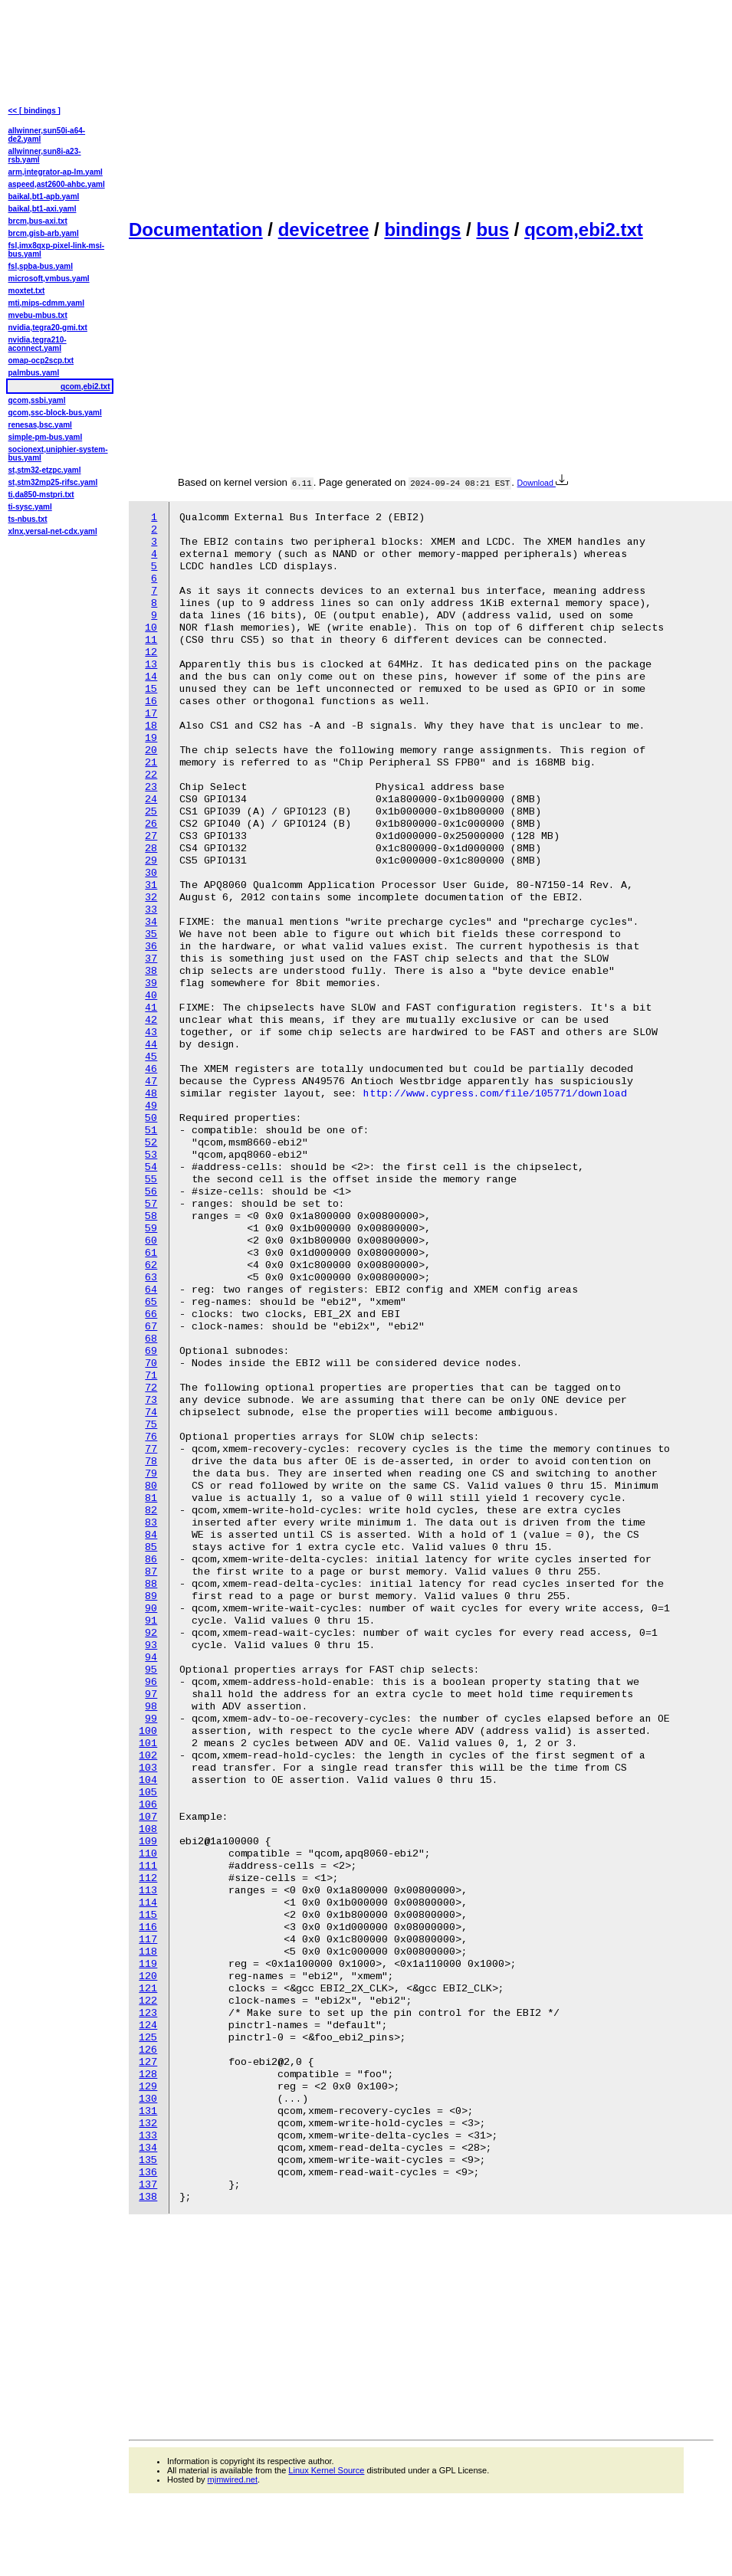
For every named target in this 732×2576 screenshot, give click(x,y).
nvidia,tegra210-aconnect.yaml (37, 344)
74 (151, 1412)
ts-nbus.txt (28, 519)
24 (151, 799)
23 (151, 787)
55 (151, 1179)
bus (492, 229)
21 (151, 763)
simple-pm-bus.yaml (45, 437)
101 (148, 1743)
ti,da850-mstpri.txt (41, 494)
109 (148, 1841)
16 (151, 701)
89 (151, 1596)
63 (151, 1277)
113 (148, 1890)
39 (151, 983)
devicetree (323, 229)
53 (151, 1155)
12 (151, 652)
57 (151, 1204)
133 (148, 2136)
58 (151, 1216)
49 (151, 1106)
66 (151, 1314)
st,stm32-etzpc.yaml (44, 470)
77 (151, 1449)
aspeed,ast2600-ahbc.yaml (56, 184)
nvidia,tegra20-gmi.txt (47, 327)
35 (151, 934)
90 (151, 1608)
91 (151, 1621)
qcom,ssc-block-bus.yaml (55, 412)
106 (148, 1805)
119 (148, 1964)
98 (151, 1706)
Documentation (196, 229)
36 (151, 946)
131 (148, 2111)
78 (151, 1461)
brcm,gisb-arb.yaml (43, 233)
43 (151, 1032)
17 (151, 713)
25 (151, 812)
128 (148, 2074)
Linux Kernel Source (326, 2470)
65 (151, 1302)
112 (148, 1878)
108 (148, 1829)
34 (151, 922)
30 (151, 873)
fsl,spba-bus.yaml (40, 266)
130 (148, 2099)
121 (148, 1988)
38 (151, 971)
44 (151, 1044)
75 (151, 1425)
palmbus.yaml (34, 373)
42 (151, 1020)
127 (148, 2062)
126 (148, 2050)
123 (148, 2013)
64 (151, 1290)
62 (151, 1265)
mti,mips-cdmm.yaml (46, 303)
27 (151, 836)
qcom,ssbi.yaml (37, 400)
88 (151, 1584)
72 (151, 1388)
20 (151, 750)
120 (148, 1976)
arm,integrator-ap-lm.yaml (55, 172)
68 (151, 1339)
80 (151, 1486)
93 (151, 1645)
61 (151, 1253)
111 (148, 1866)
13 (151, 664)
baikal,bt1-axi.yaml (42, 209)
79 (151, 1474)
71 (151, 1375)
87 (151, 1572)
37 (151, 959)
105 (148, 1792)
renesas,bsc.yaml (40, 425)
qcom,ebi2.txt (583, 229)
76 (151, 1437)
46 (151, 1069)
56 (151, 1192)
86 (151, 1559)
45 (151, 1057)
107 (148, 1817)
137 (148, 2185)
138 (148, 2197)
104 (148, 1780)
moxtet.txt (26, 291)
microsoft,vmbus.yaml (49, 278)
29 (151, 861)
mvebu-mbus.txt (37, 315)
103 (148, 1768)
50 (151, 1118)
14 (151, 677)
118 (148, 1952)
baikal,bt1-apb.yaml (44, 196)
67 (151, 1326)
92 (151, 1633)
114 (148, 1903)
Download (542, 482)
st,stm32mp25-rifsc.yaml (53, 482)
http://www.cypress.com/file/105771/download (495, 1094)
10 (151, 628)
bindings (422, 229)
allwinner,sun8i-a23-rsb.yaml (44, 155)
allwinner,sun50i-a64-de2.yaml (47, 134)
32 (151, 897)
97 (151, 1694)
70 (151, 1363)
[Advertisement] (257, 108)
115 (148, 1915)
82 (151, 1510)
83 (151, 1523)
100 (148, 1731)
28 (151, 848)
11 (151, 640)
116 (148, 1927)
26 (151, 824)
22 (151, 775)
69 (151, 1351)
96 (151, 1682)
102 (148, 1756)
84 (151, 1535)
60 (151, 1241)
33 (151, 910)
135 (148, 2160)
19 (151, 738)
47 (151, 1081)
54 (151, 1167)
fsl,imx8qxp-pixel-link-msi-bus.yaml (56, 249)
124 (148, 2025)
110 (148, 1854)
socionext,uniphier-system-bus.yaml (58, 453)
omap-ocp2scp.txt (41, 360)
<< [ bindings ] (34, 111)
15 (151, 689)
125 (148, 2037)
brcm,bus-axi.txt (37, 221)
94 (151, 1657)
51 (151, 1130)
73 (151, 1400)
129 (148, 2087)
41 (151, 1008)
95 (151, 1670)
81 (151, 1498)
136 (148, 2172)
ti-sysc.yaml (30, 507)
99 (151, 1719)
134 (148, 2148)
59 (151, 1228)
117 (148, 1939)
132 (148, 2123)
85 (151, 1547)
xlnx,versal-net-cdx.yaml (52, 531)
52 (151, 1143)
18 (151, 726)
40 (151, 995)
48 (151, 1094)
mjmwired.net (233, 2479)
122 (148, 2001)
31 (151, 885)
